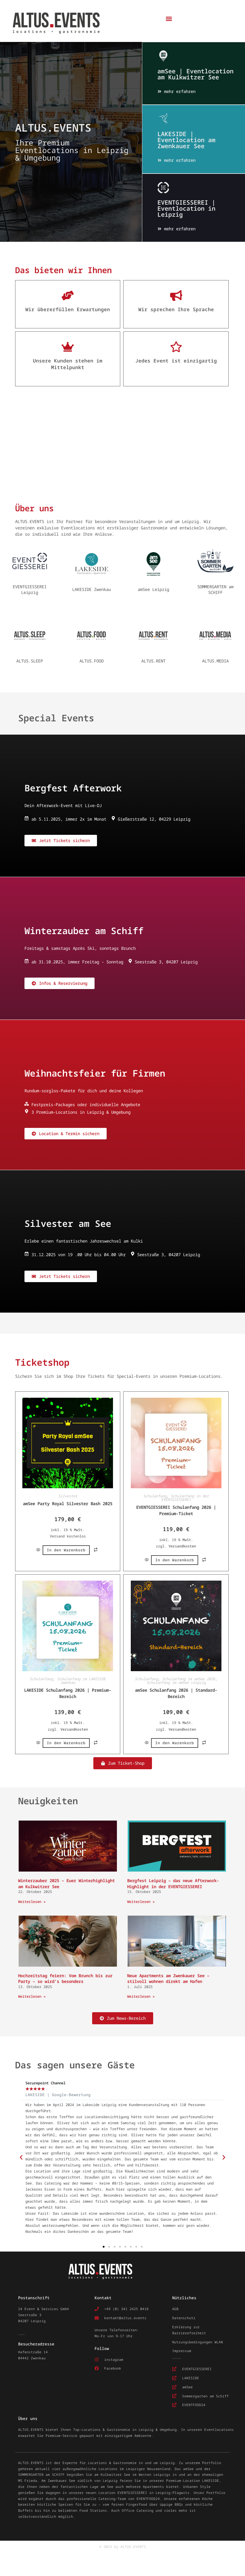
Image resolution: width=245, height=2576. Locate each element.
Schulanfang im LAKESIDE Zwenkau (81, 1679)
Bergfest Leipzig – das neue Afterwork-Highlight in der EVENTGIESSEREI (173, 1882)
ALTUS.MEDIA (215, 660)
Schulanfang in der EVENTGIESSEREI (185, 1496)
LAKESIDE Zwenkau (91, 588)
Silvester (67, 1495)
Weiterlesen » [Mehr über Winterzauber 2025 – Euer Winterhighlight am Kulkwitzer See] (32, 1900)
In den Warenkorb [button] (66, 1549)
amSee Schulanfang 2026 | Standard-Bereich (176, 1692)
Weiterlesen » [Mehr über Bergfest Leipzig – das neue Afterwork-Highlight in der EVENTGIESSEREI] (141, 1900)
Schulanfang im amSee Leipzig (176, 1681)
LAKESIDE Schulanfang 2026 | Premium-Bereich (67, 1692)
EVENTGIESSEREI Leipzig (30, 589)
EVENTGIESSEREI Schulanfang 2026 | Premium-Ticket (176, 1509)
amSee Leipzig (153, 588)
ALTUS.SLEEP (29, 660)
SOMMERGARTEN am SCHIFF (215, 589)
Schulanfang (154, 1495)
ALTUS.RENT (153, 660)
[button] (169, 19)
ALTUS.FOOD (91, 660)
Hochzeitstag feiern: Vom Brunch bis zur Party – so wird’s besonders (65, 1978)
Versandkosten (182, 1545)
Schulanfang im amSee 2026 (188, 1678)
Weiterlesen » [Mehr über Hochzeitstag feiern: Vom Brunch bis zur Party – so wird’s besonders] (32, 1995)
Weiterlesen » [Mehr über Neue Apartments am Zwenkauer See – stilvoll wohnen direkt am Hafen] (141, 1995)
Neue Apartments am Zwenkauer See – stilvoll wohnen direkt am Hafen (168, 1978)
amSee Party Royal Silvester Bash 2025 (67, 1502)
